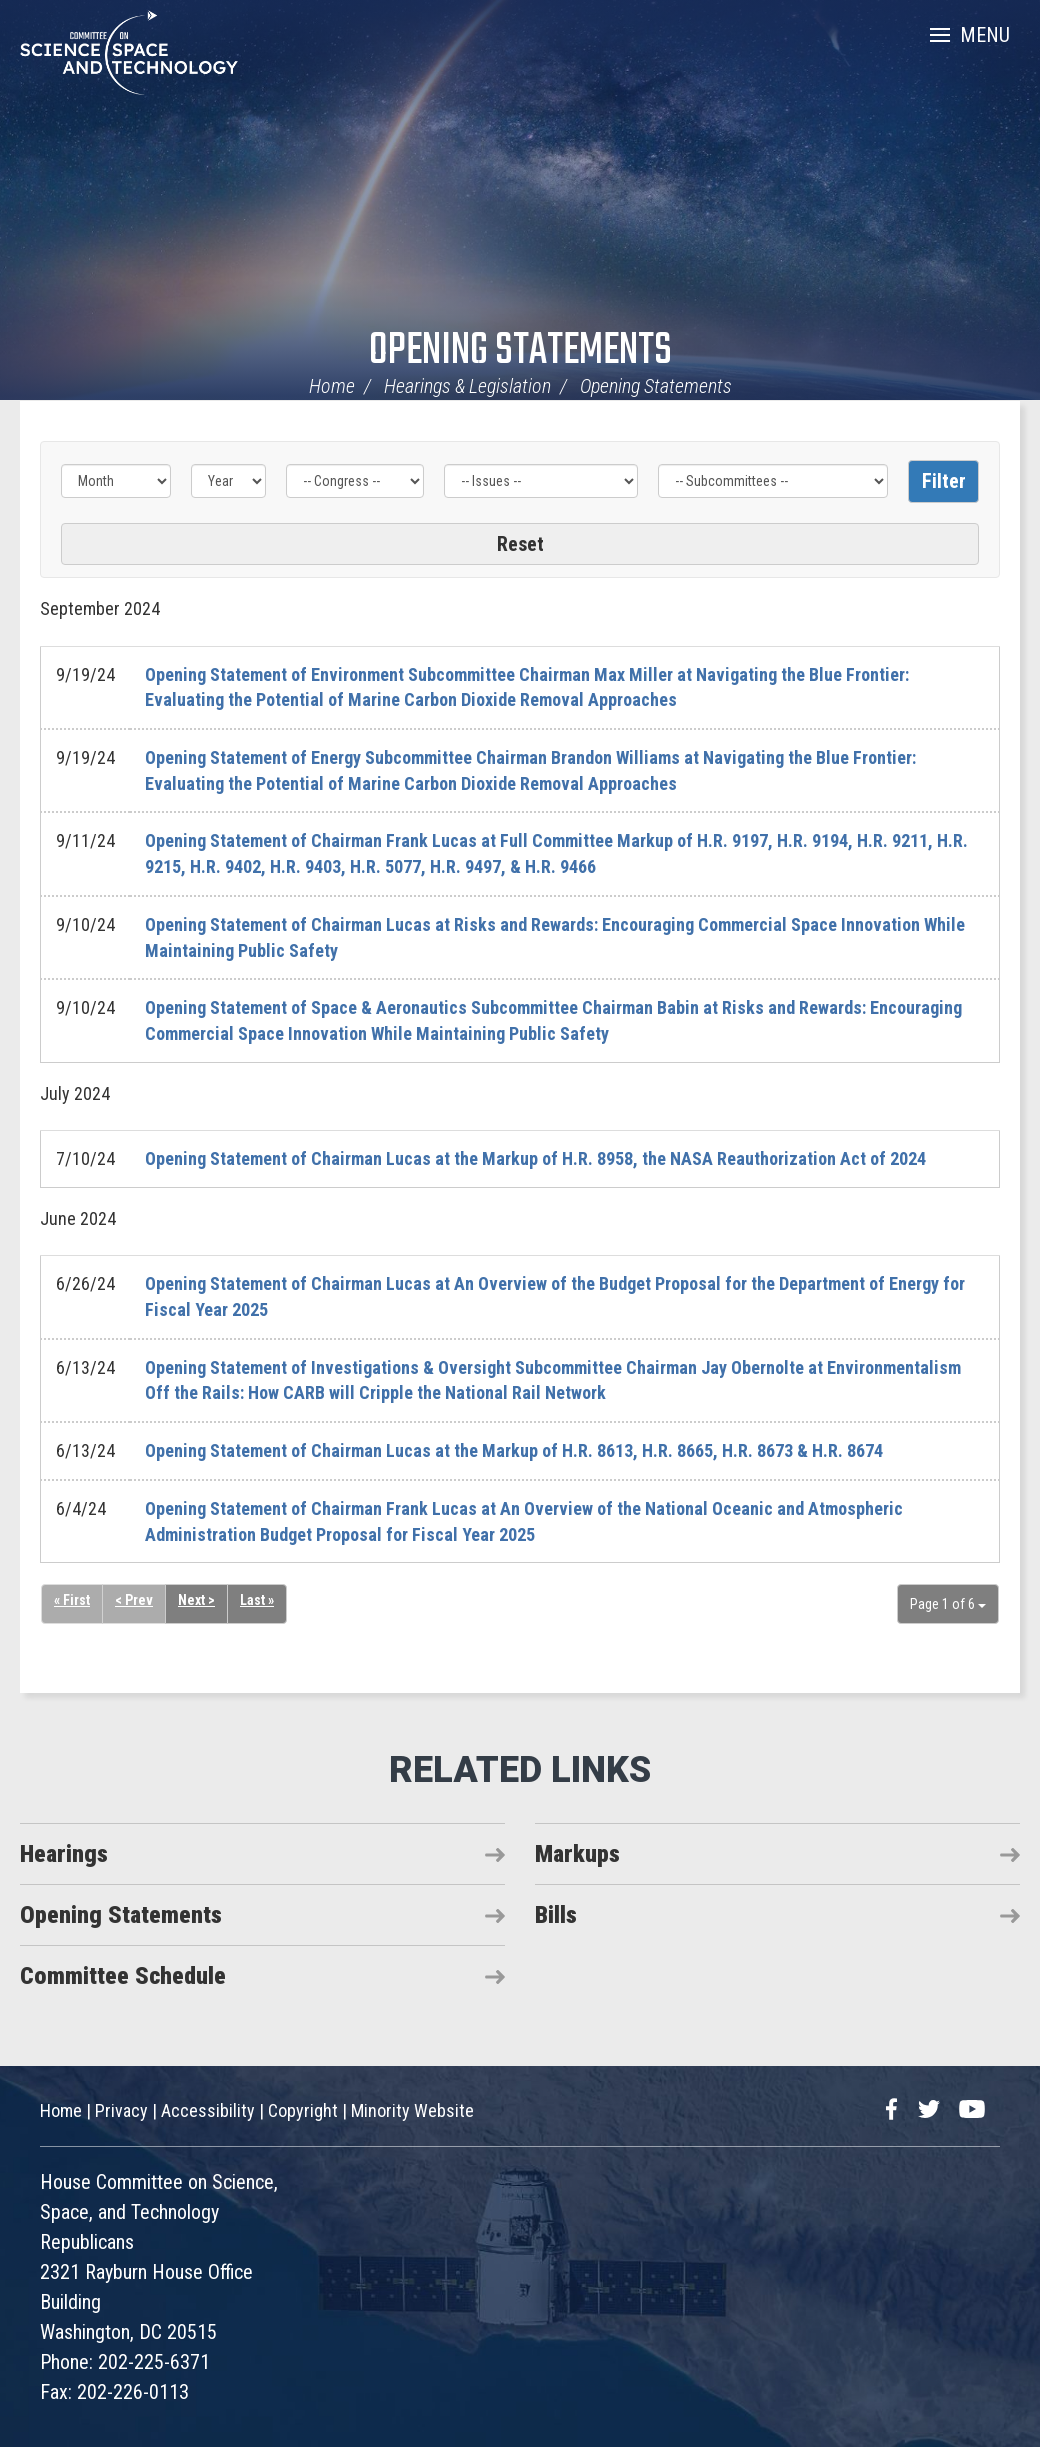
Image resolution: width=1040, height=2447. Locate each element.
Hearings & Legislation (467, 386)
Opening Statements (520, 351)
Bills (556, 1915)
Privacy (121, 2110)
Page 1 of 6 (948, 1604)
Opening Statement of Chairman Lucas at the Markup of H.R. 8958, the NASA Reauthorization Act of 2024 (535, 1158)
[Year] (229, 481)
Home (332, 386)
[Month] (116, 481)
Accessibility (208, 2110)
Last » (257, 1601)
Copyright (303, 2110)
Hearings (64, 1854)
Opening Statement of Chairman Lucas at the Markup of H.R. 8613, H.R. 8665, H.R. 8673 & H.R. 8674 (514, 1450)
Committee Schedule (123, 1976)
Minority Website (412, 2110)
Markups (577, 1854)
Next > (196, 1601)
